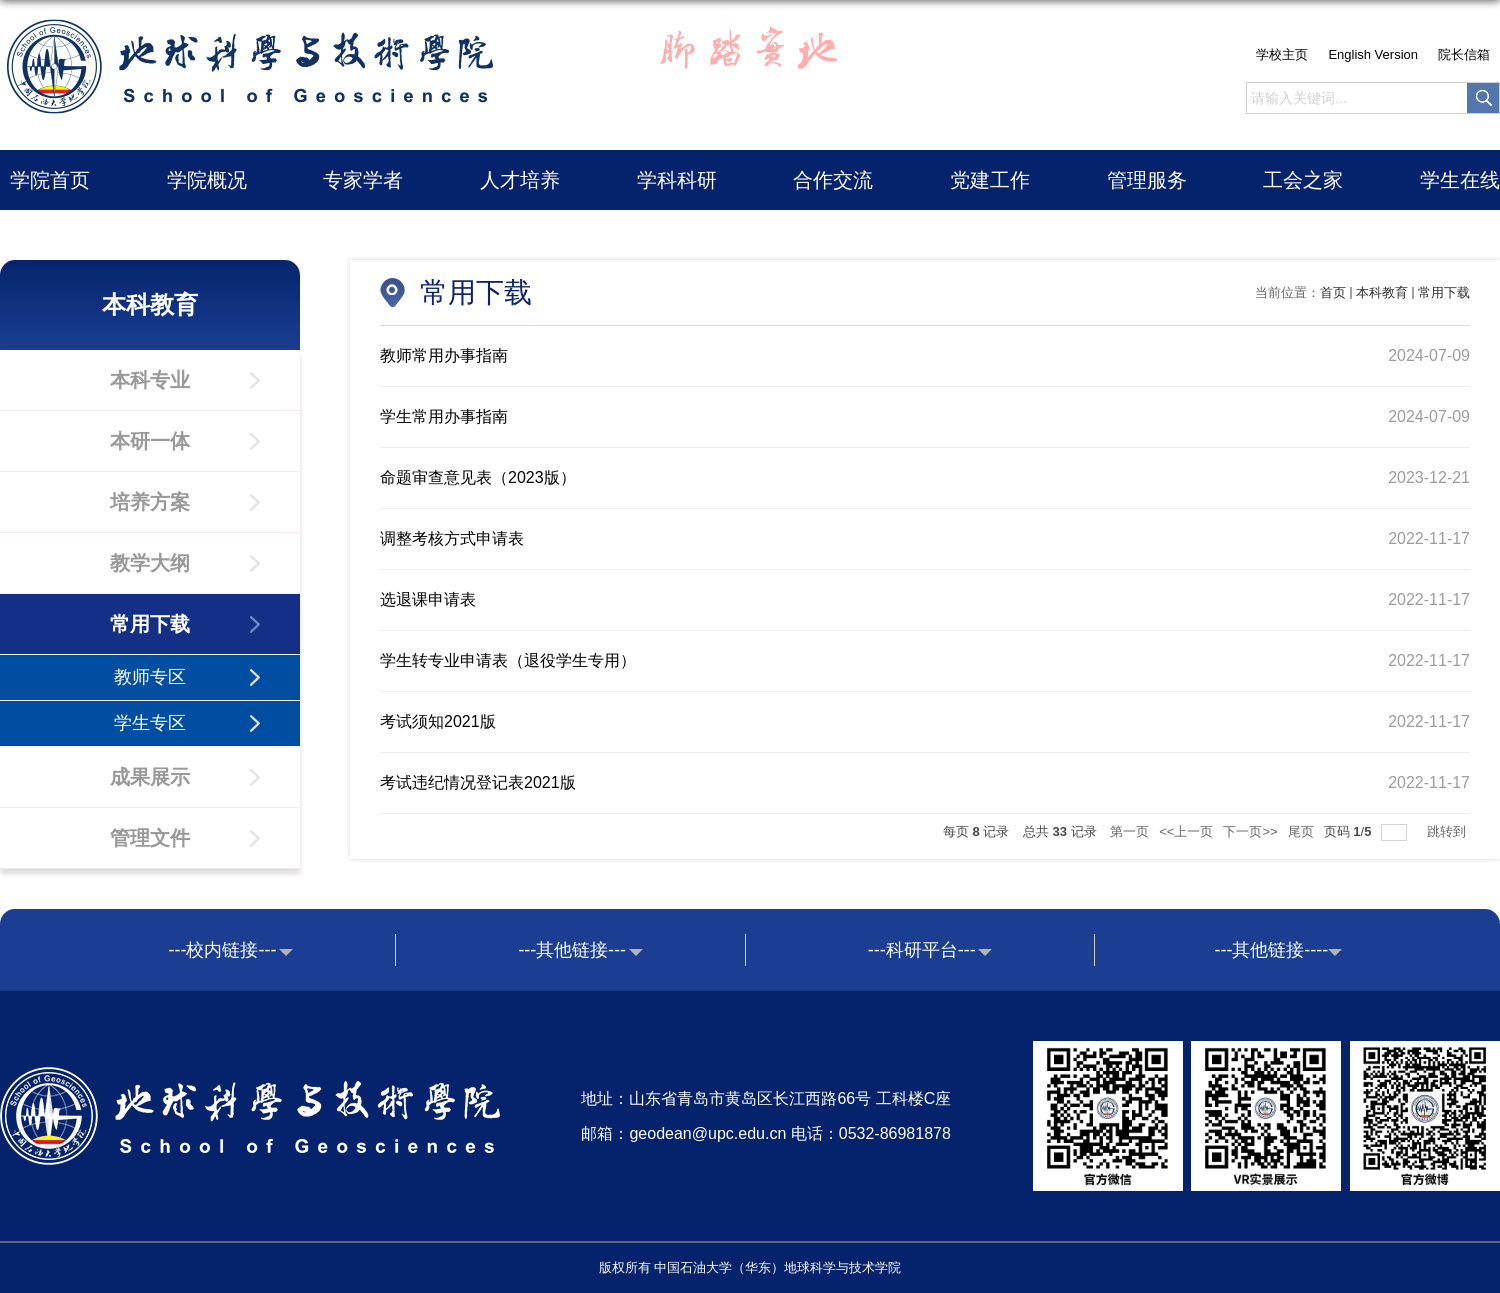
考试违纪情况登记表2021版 (478, 782)
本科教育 (1382, 292)
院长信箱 (1464, 54)
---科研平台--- (922, 950)
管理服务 (1147, 180)
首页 (1333, 292)
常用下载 (1444, 292)
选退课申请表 (428, 599)
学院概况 (207, 180)
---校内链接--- (223, 950)
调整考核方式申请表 (452, 538)
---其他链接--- (572, 950)
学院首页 (50, 180)
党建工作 (990, 180)
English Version (1373, 54)
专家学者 (363, 180)
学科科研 (677, 180)
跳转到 (1448, 831)
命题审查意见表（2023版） (478, 477)
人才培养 (520, 180)
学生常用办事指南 (444, 416)
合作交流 (833, 180)
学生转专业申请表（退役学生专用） (508, 660)
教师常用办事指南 (444, 355)
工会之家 (1303, 180)
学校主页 (1282, 54)
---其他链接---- (1271, 950)
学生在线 (1460, 180)
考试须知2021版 (438, 721)
